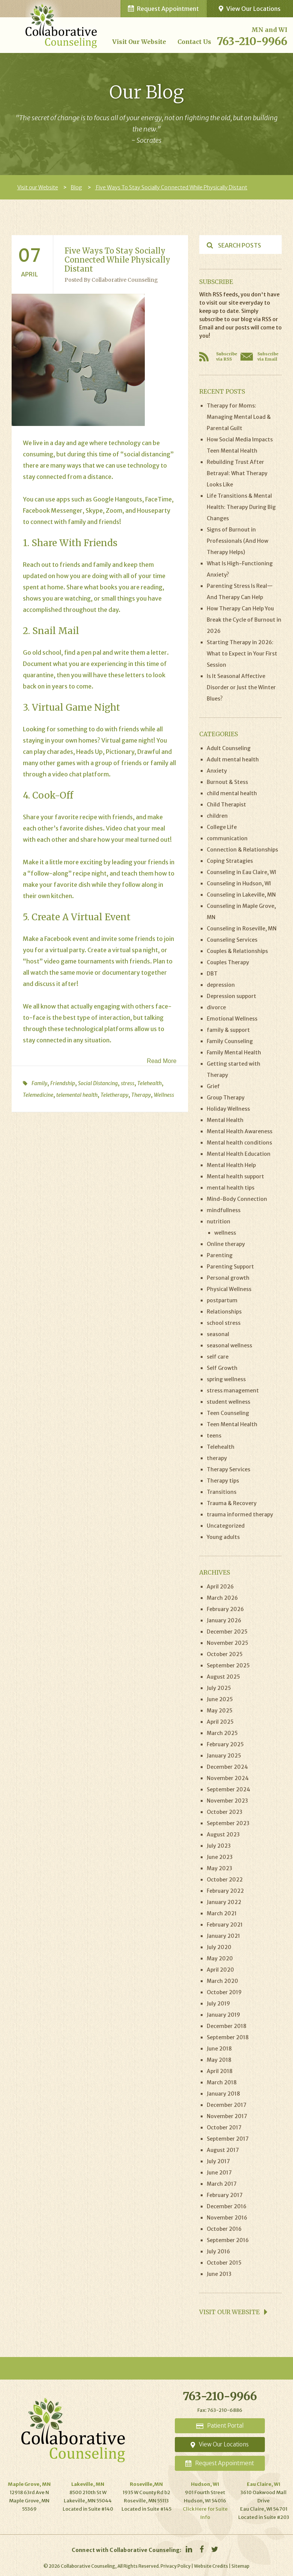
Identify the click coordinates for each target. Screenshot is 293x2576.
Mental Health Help (231, 1165)
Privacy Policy (176, 2566)
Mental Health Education (238, 1154)
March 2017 (222, 2183)
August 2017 (223, 2150)
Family (39, 1083)
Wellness (164, 1095)
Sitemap (240, 2566)
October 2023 (224, 1812)
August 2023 (223, 1834)
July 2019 (218, 2003)
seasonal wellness (229, 1345)
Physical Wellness (229, 1289)
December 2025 (227, 1631)
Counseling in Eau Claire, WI (241, 872)
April (29, 274)
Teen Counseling (228, 1413)
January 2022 (224, 1902)
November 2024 (228, 1778)
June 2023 (220, 1857)
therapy (217, 1458)
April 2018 (220, 2071)
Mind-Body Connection (237, 1199)
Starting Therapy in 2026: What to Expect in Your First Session (242, 653)
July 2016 (218, 2251)
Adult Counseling (229, 748)
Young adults (223, 1537)
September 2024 (228, 1789)
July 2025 (219, 1688)
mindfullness (223, 1210)
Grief (213, 1086)
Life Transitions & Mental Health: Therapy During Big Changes (241, 507)
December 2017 (226, 2105)
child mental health (232, 793)
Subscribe (216, 281)
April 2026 (220, 1586)
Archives (214, 1572)
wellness (225, 1232)
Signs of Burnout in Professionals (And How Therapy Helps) (237, 541)
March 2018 (222, 2082)
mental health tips (230, 1187)
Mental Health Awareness (239, 1131)
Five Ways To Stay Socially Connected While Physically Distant (171, 187)
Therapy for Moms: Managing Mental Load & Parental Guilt (239, 417)
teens (214, 1435)
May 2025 (220, 1710)
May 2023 (219, 1868)
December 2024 (227, 1767)
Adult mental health (233, 759)
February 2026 (225, 1609)
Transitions (221, 1492)
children (217, 815)
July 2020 (219, 1947)
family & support (228, 1030)
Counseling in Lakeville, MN (241, 894)
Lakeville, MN (87, 2484)
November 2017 (227, 2116)
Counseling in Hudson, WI (239, 883)
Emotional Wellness (232, 1018)
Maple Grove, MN (29, 2484)
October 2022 (225, 1879)
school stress (223, 1323)
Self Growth (222, 1368)
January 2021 (223, 1936)
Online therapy (226, 1244)
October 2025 (225, 1654)
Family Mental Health (234, 1052)
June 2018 (219, 2048)
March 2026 (222, 1598)
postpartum (222, 1300)
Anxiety (217, 770)
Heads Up (89, 751)
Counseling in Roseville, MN (241, 928)
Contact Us (194, 41)
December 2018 (226, 2026)
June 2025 (220, 1699)
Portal (219, 2425)
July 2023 (219, 1845)
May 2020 (220, 1958)
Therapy (141, 1095)
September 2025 (228, 1665)
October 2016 (224, 2229)
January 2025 (224, 1755)
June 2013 (219, 2274)
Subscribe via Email (267, 356)
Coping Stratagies (230, 861)
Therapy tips (223, 1480)
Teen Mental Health (232, 1424)
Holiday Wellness (228, 1108)
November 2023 (227, 1800)
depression (221, 984)
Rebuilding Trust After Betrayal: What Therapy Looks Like (237, 473)
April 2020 (220, 1969)
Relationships (224, 1311)
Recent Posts (222, 391)
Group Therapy (226, 1097)
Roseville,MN (146, 2484)
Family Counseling (230, 1041)
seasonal (218, 1334)
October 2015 (224, 2262)
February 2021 (225, 1924)
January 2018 (223, 2093)
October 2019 (224, 1992)
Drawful (148, 751)
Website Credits (211, 2566)
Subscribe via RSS (226, 356)
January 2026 (224, 1620)
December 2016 (226, 2206)
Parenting (220, 1255)
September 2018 (228, 2037)
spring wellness (226, 1379)
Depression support (231, 996)
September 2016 (228, 2240)
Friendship (62, 1083)
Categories (218, 734)
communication (227, 838)
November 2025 (227, 1643)
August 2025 (223, 1676)
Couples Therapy (228, 962)
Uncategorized (226, 1525)
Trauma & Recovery (232, 1503)
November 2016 (227, 2217)
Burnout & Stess (227, 782)
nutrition (218, 1221)
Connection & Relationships (242, 849)
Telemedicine (38, 1095)
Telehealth (149, 1083)
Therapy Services (228, 1469)
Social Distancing (98, 1083)
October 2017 (224, 2127)
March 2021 (222, 1913)
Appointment (219, 2463)
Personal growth (228, 1277)
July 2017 (218, 2161)
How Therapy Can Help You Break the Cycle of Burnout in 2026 (244, 619)
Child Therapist (226, 804)
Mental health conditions (239, 1142)
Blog (76, 187)
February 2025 (225, 1744)
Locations (220, 2444)
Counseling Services (232, 939)
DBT (212, 973)
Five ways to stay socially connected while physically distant (117, 259)
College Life (222, 827)
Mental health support (235, 1176)
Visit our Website (139, 41)
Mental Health (225, 1120)
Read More (161, 1061)
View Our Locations (250, 8)
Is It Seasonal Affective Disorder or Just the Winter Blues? (241, 687)
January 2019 (223, 2014)
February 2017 (225, 2195)
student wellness (228, 1401)
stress (127, 1083)
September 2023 (228, 1823)
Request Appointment (163, 8)
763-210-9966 (252, 41)
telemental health (77, 1095)
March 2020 (222, 1981)
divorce (216, 1007)
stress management (233, 1390)
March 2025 (222, 1733)
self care (217, 1356)
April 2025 (220, 1721)
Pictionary (120, 751)
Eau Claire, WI (263, 2484)
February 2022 (225, 1890)
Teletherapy (114, 1095)
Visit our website (233, 2312)
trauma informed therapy (240, 1514)
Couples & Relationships (237, 951)
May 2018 (219, 2060)
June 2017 (219, 2172)
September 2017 (228, 2138)
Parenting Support (230, 1266)
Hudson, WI (205, 2484)
